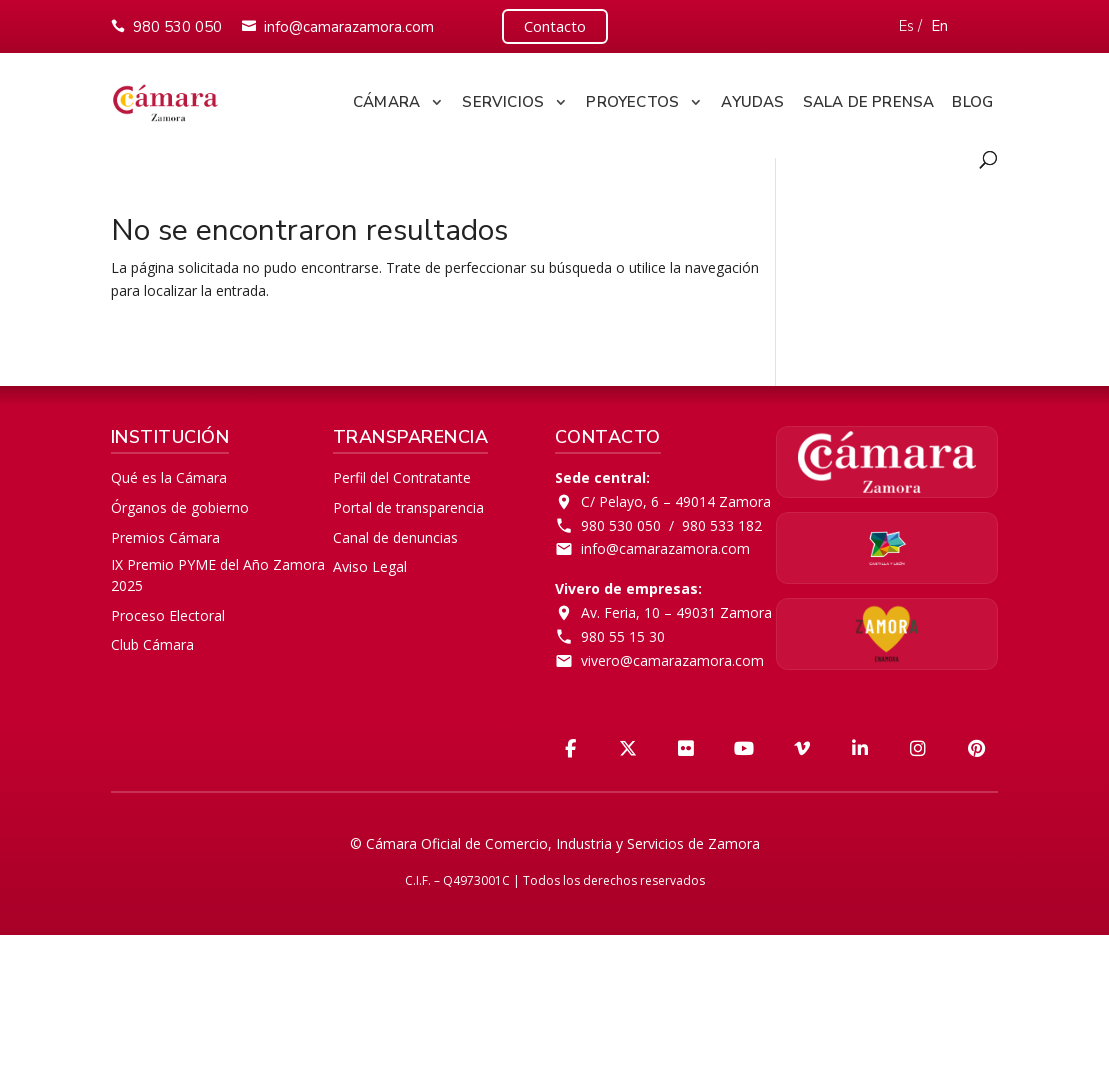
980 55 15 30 (623, 636)
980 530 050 (177, 27)
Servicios (503, 102)
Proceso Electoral (168, 615)
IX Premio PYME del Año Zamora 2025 (218, 574)
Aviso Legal (370, 566)
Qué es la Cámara (169, 477)
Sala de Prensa (869, 102)
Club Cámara (152, 644)
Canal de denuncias (395, 537)
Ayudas (752, 102)
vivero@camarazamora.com (672, 660)
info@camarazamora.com (349, 27)
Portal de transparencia (408, 507)
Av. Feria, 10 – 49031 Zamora (676, 612)
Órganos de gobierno (180, 507)
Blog (972, 102)
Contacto (555, 26)
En (939, 26)
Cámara (386, 102)
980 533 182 (722, 525)
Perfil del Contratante (402, 477)
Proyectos (632, 102)
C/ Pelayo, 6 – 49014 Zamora (676, 501)
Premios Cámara (165, 537)
